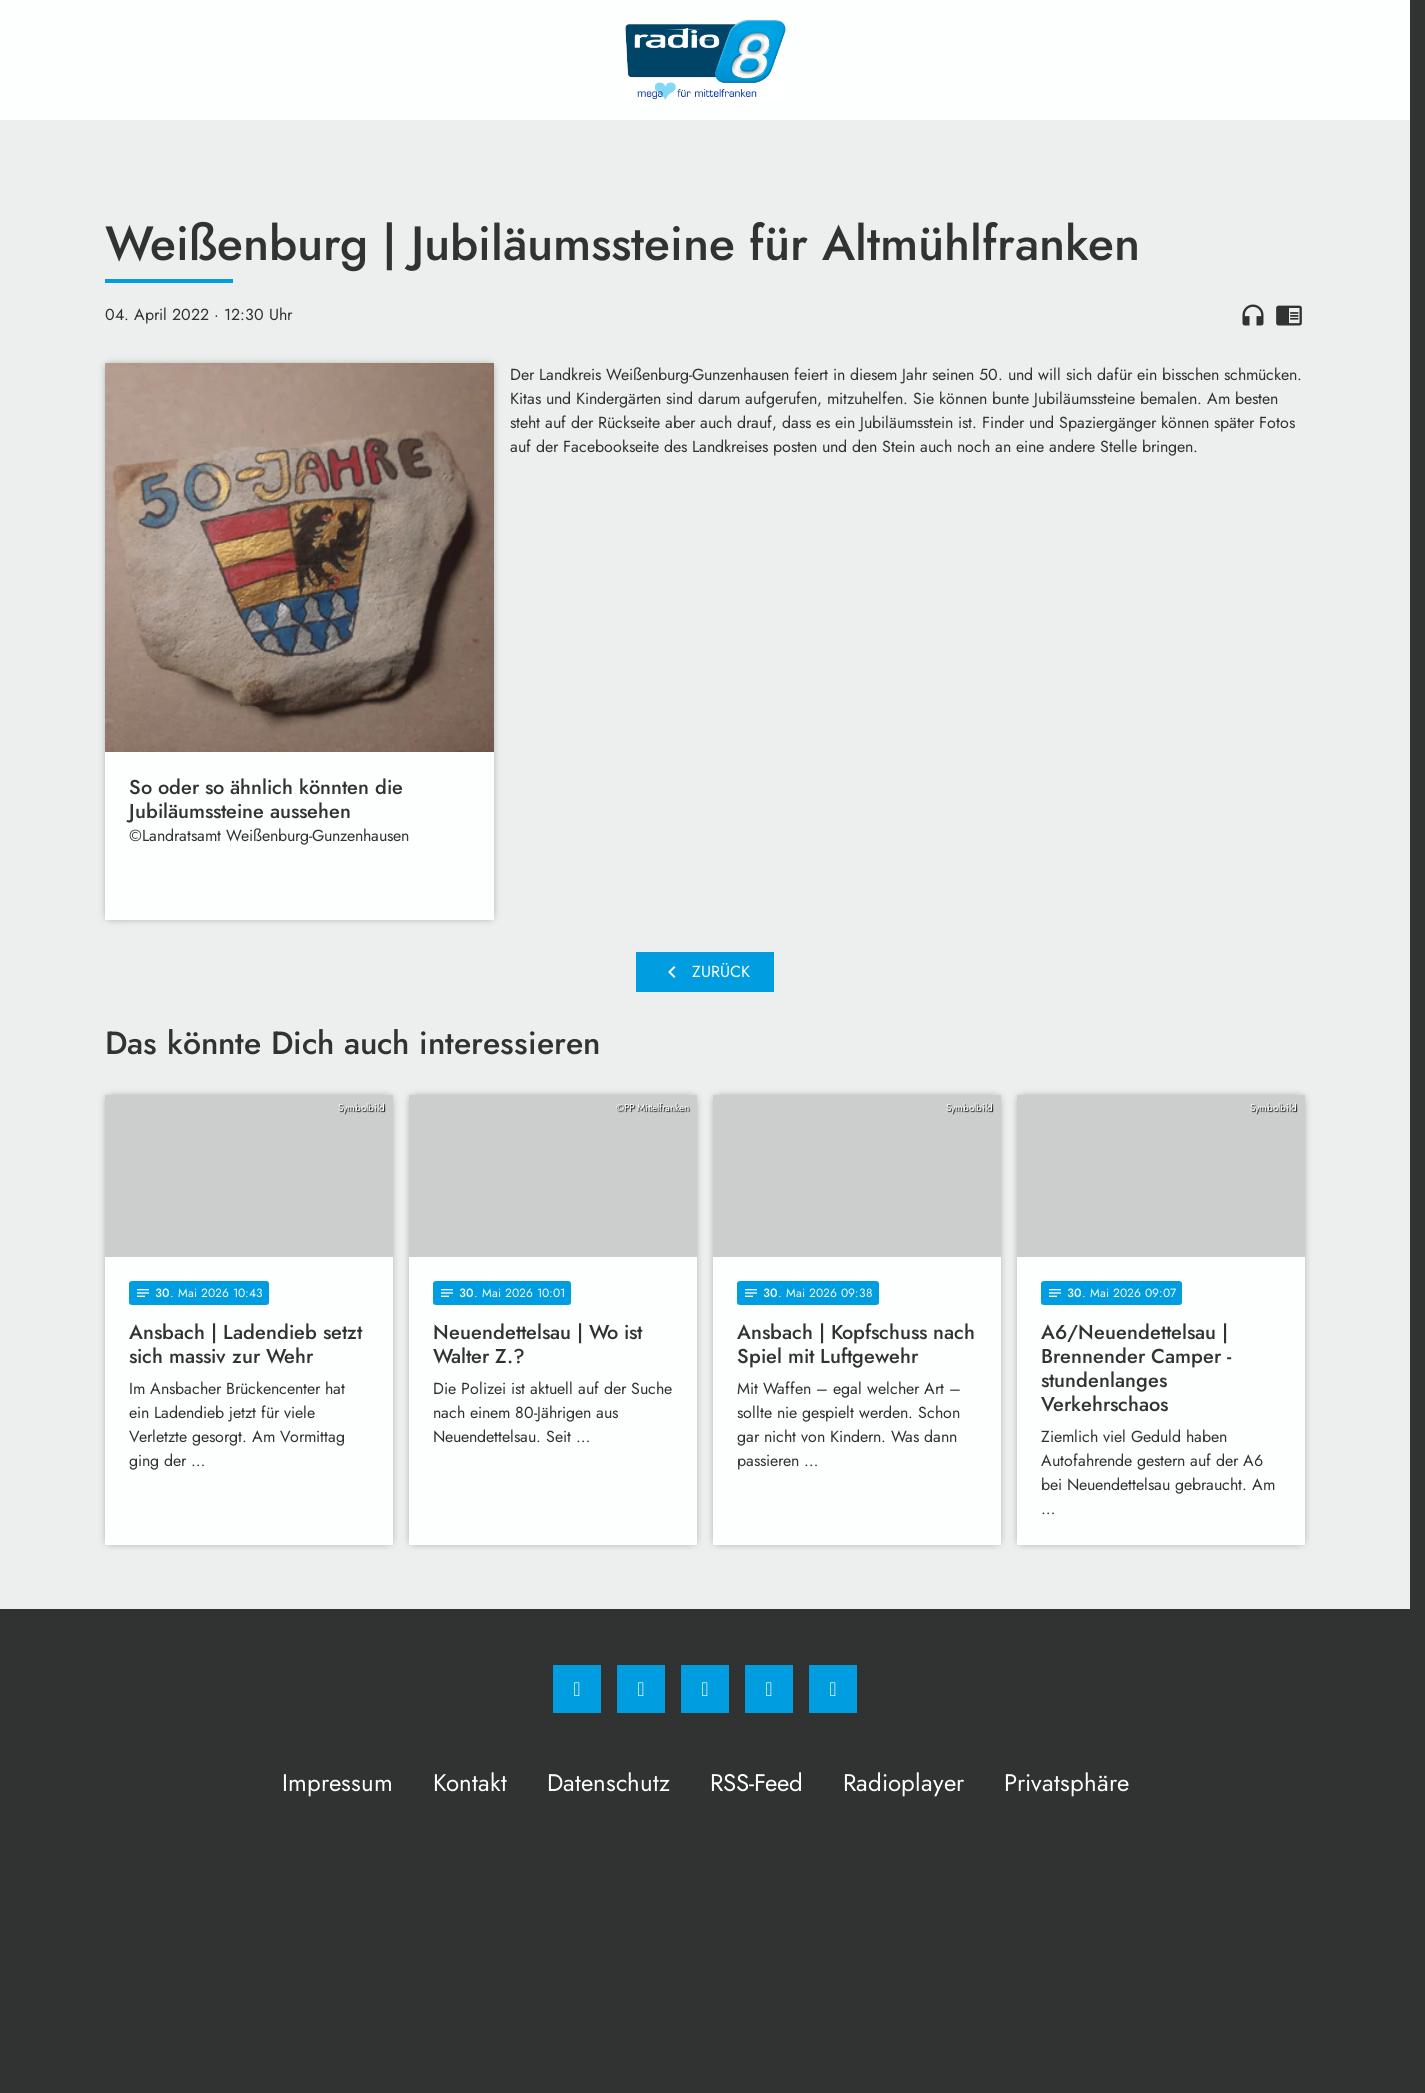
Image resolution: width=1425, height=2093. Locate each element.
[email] (833, 1689)
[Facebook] (577, 1689)
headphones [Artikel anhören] (1253, 315)
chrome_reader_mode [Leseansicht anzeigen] (1289, 315)
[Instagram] (641, 1689)
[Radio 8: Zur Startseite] (705, 60)
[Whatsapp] (705, 1689)
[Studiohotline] (769, 1689)
